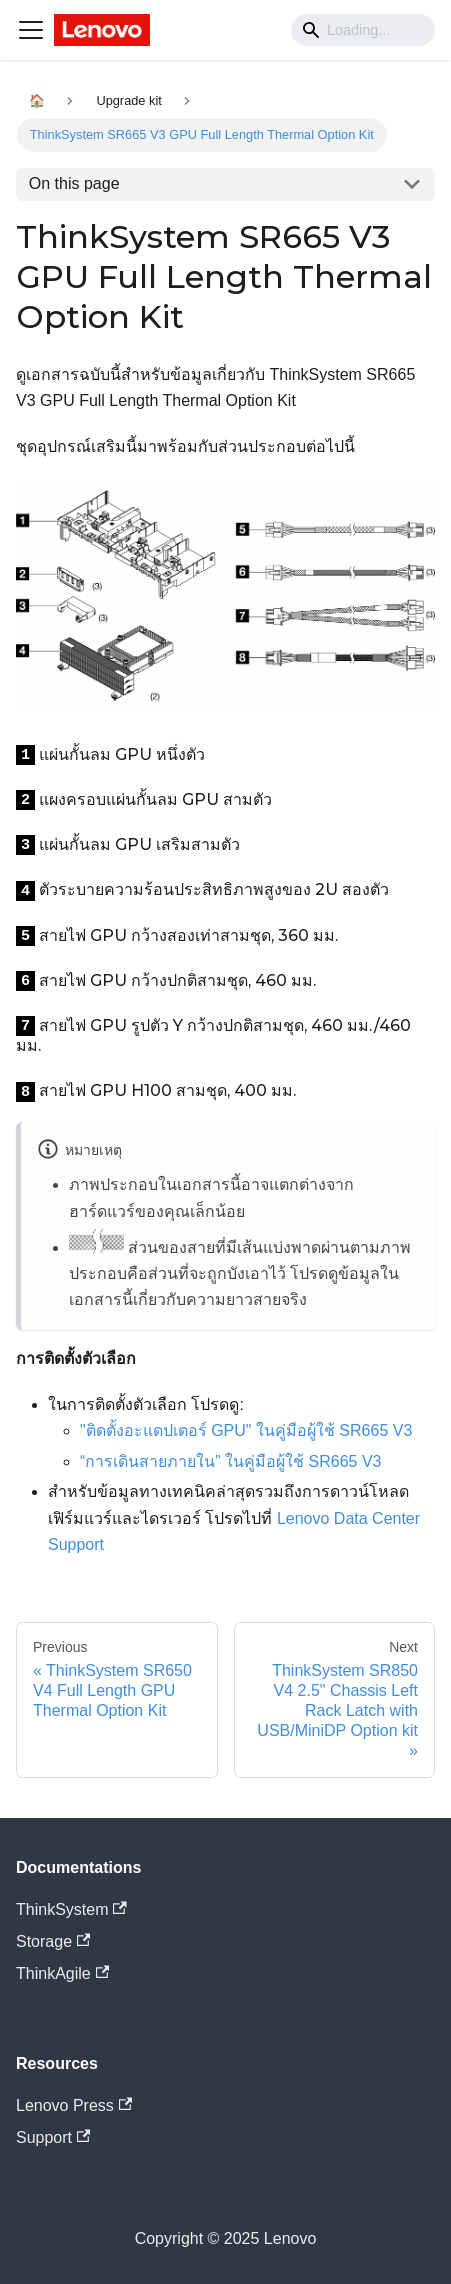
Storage (53, 1941)
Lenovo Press (74, 2105)
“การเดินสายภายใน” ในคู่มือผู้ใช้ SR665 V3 (230, 1461)
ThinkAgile (62, 1973)
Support (53, 2137)
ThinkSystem (71, 1909)
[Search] (363, 30)
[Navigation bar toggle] (31, 30)
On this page (74, 183)
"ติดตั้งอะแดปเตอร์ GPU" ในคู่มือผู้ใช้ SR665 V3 (246, 1430)
